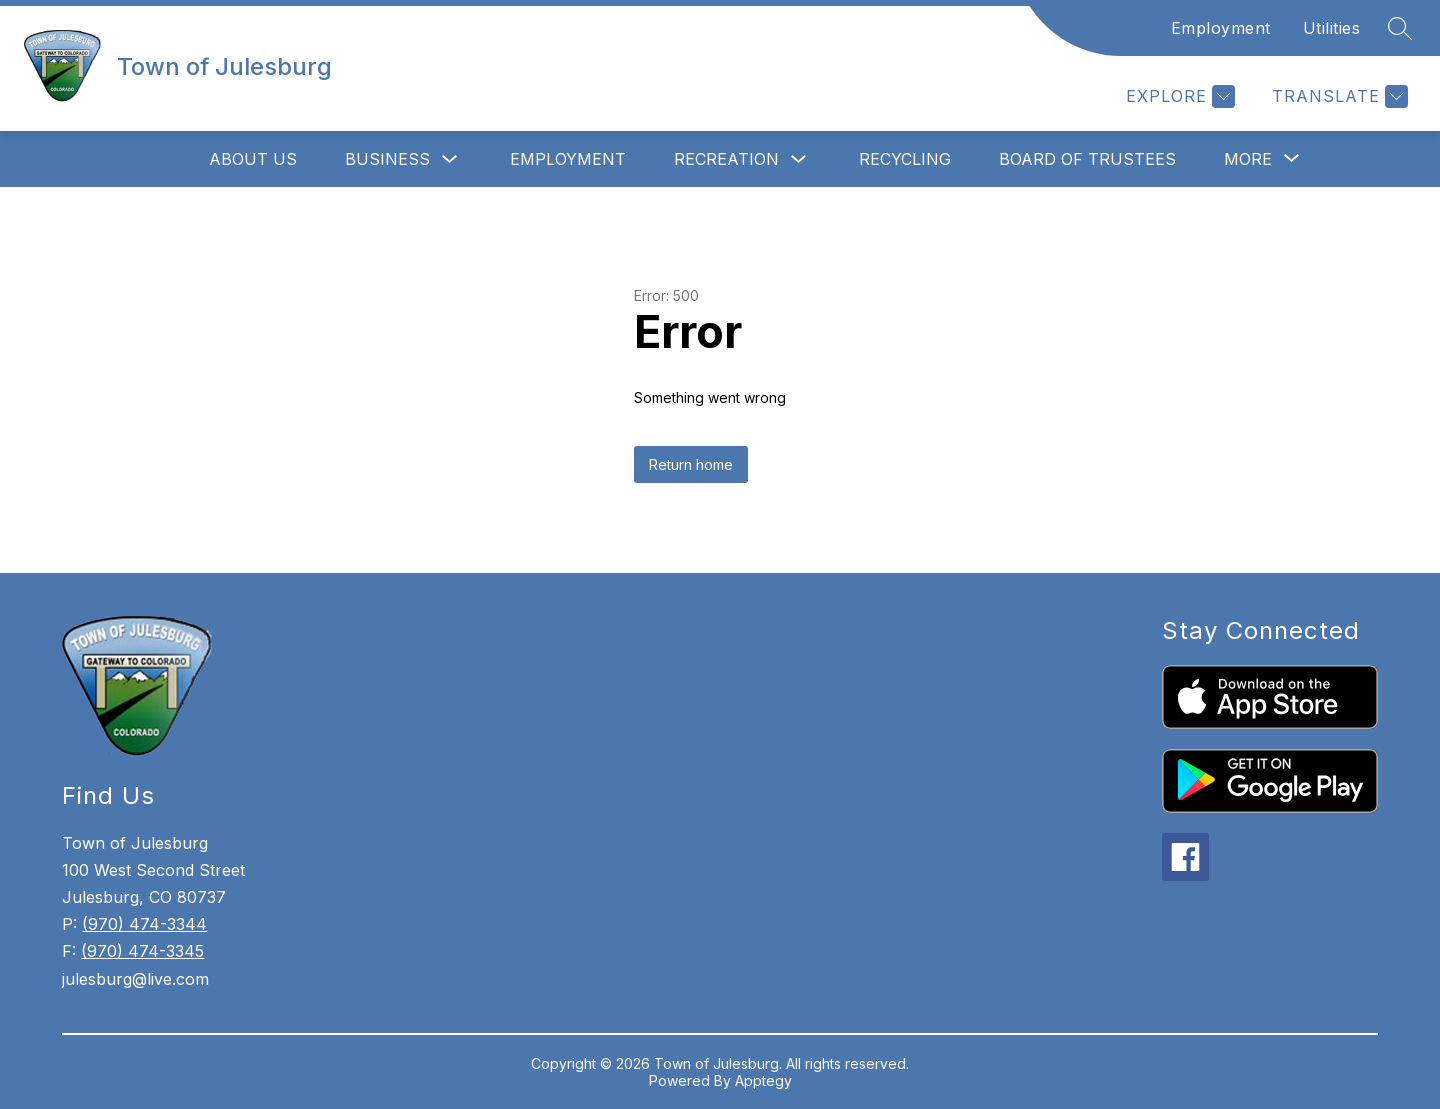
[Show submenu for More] (1248, 159)
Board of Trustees (1087, 159)
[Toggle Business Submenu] (450, 159)
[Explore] (1178, 96)
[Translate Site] (1337, 96)
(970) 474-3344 (144, 924)
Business (387, 159)
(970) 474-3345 (142, 951)
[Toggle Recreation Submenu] (799, 159)
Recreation (726, 159)
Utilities (1332, 28)
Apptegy (763, 1080)
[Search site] (1400, 28)
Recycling (905, 159)
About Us (253, 159)
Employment (1221, 28)
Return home (691, 464)
